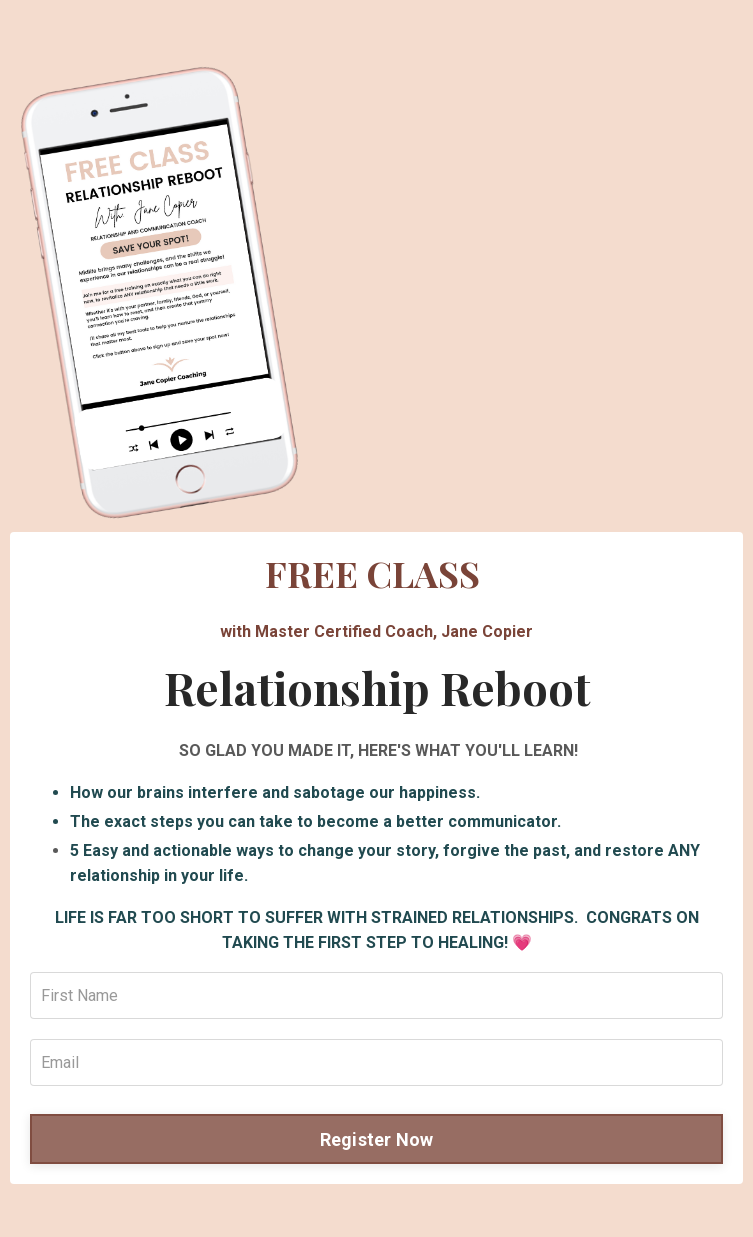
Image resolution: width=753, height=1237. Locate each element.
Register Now (377, 1139)
